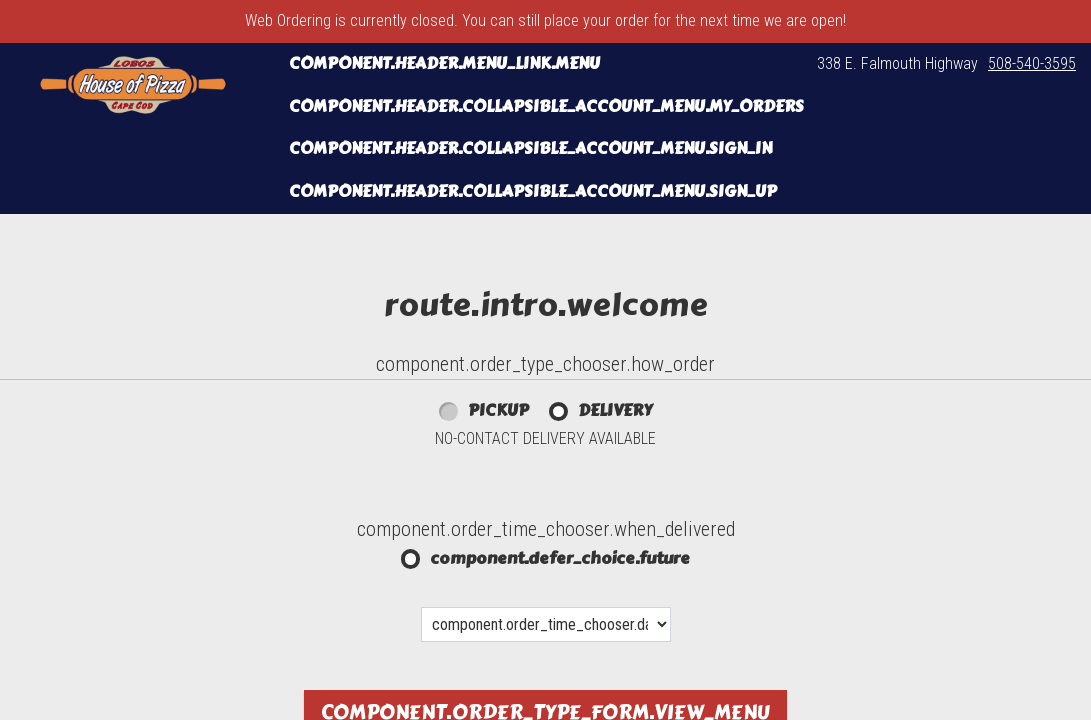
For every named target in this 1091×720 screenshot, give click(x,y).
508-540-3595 (1032, 63)
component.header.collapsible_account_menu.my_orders (546, 106)
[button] (133, 85)
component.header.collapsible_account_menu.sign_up (533, 191)
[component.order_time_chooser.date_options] (546, 624)
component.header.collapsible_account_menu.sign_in (530, 148)
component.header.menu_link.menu (444, 63)
